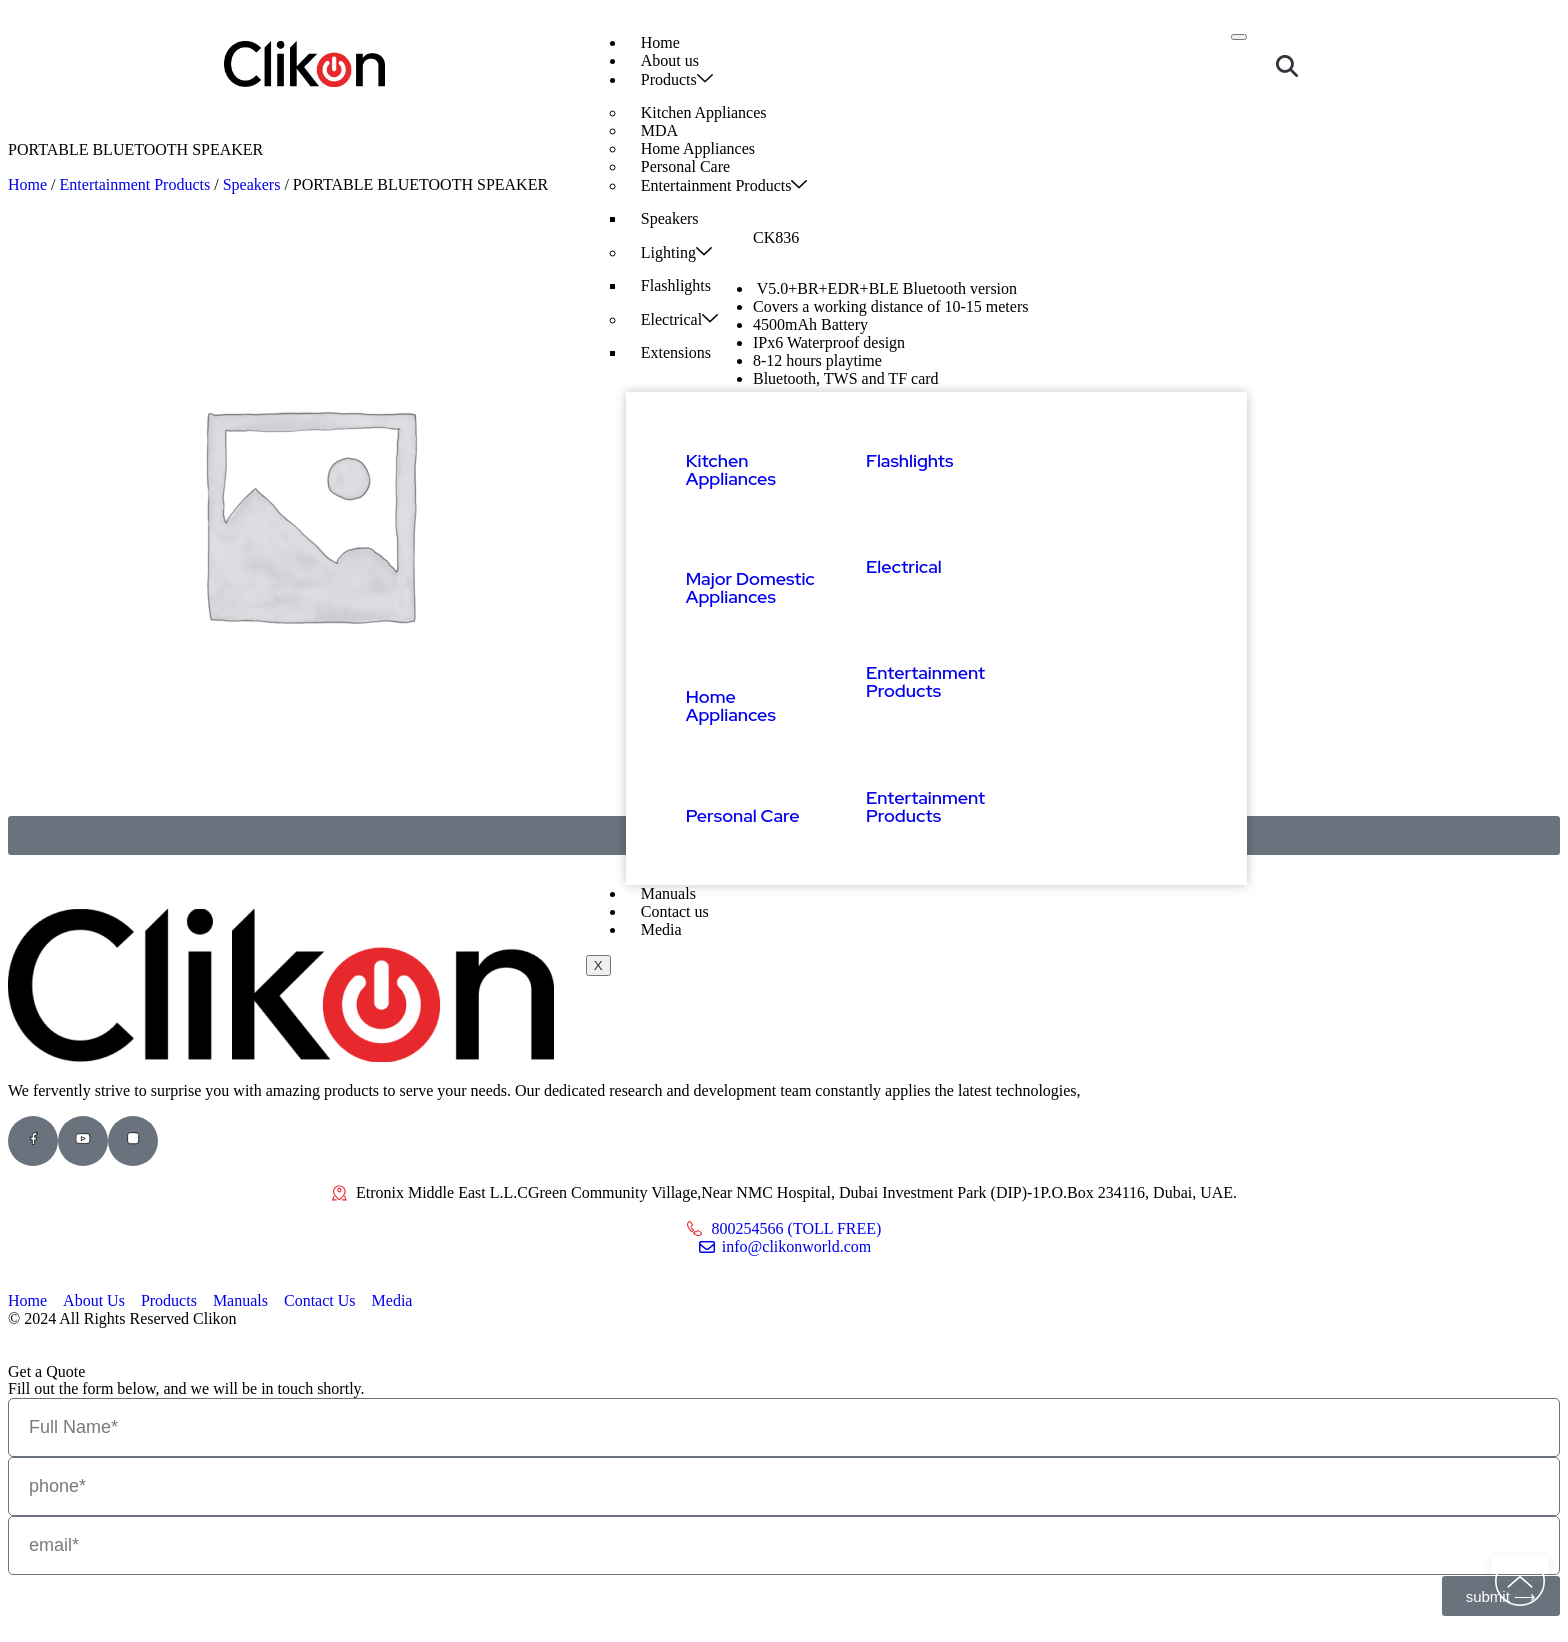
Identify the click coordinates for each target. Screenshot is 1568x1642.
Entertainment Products (724, 185)
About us (670, 60)
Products (677, 79)
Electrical (679, 319)
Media (661, 929)
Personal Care (743, 815)
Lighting (676, 252)
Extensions (676, 352)
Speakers (670, 218)
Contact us (675, 911)
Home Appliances (731, 705)
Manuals (668, 893)
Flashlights (676, 285)
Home (660, 42)
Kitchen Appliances (704, 112)
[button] (1287, 66)
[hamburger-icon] (1239, 37)
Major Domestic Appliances (750, 587)
